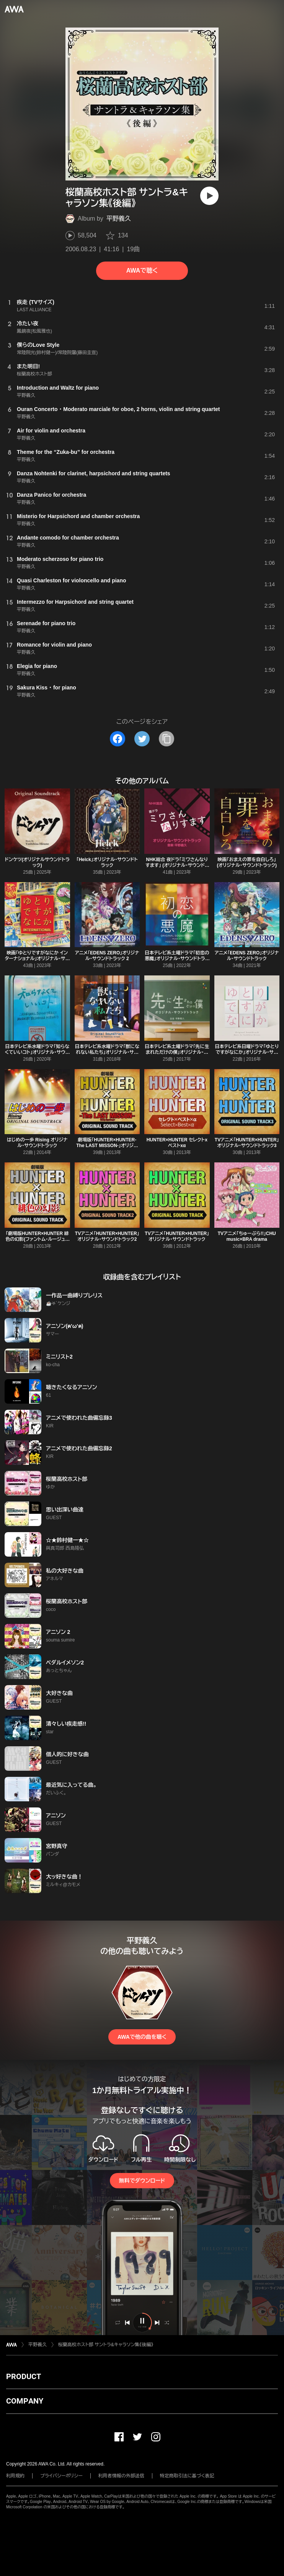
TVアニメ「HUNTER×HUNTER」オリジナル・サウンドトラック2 (107, 1236)
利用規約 (15, 2475)
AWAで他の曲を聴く (142, 2037)
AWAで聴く (142, 270)
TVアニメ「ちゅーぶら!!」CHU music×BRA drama (247, 1236)
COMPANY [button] (24, 2400)
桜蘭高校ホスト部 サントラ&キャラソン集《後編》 (105, 2344)
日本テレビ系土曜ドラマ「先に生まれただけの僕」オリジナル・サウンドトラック (177, 1052)
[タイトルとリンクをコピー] (166, 738)
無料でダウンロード (142, 2181)
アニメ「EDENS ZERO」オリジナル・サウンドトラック (247, 955)
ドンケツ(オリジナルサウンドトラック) (37, 862)
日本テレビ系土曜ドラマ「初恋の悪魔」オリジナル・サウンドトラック (177, 958)
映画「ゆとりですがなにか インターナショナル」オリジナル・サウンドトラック (37, 958)
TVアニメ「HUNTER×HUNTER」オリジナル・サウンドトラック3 (247, 1142)
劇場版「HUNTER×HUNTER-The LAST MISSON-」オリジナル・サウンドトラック (107, 1145)
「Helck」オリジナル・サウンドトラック (107, 862)
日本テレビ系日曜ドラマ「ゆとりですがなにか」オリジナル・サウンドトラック (247, 1052)
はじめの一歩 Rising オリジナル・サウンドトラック (37, 1142)
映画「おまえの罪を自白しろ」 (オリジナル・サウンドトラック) (247, 862)
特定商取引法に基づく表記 (187, 2475)
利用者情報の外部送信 (121, 2475)
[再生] (209, 196)
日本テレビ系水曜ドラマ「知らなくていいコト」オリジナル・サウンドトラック (37, 1052)
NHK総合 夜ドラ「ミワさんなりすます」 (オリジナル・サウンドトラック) (176, 865)
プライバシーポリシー (61, 2475)
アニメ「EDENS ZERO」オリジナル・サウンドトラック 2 (107, 955)
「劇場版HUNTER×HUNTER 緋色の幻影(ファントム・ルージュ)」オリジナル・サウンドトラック (37, 1239)
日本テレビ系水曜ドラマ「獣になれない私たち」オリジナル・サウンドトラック (107, 1052)
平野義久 (118, 218)
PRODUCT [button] (23, 2376)
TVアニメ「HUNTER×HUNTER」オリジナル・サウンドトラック (177, 1236)
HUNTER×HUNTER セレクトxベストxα (177, 1142)
